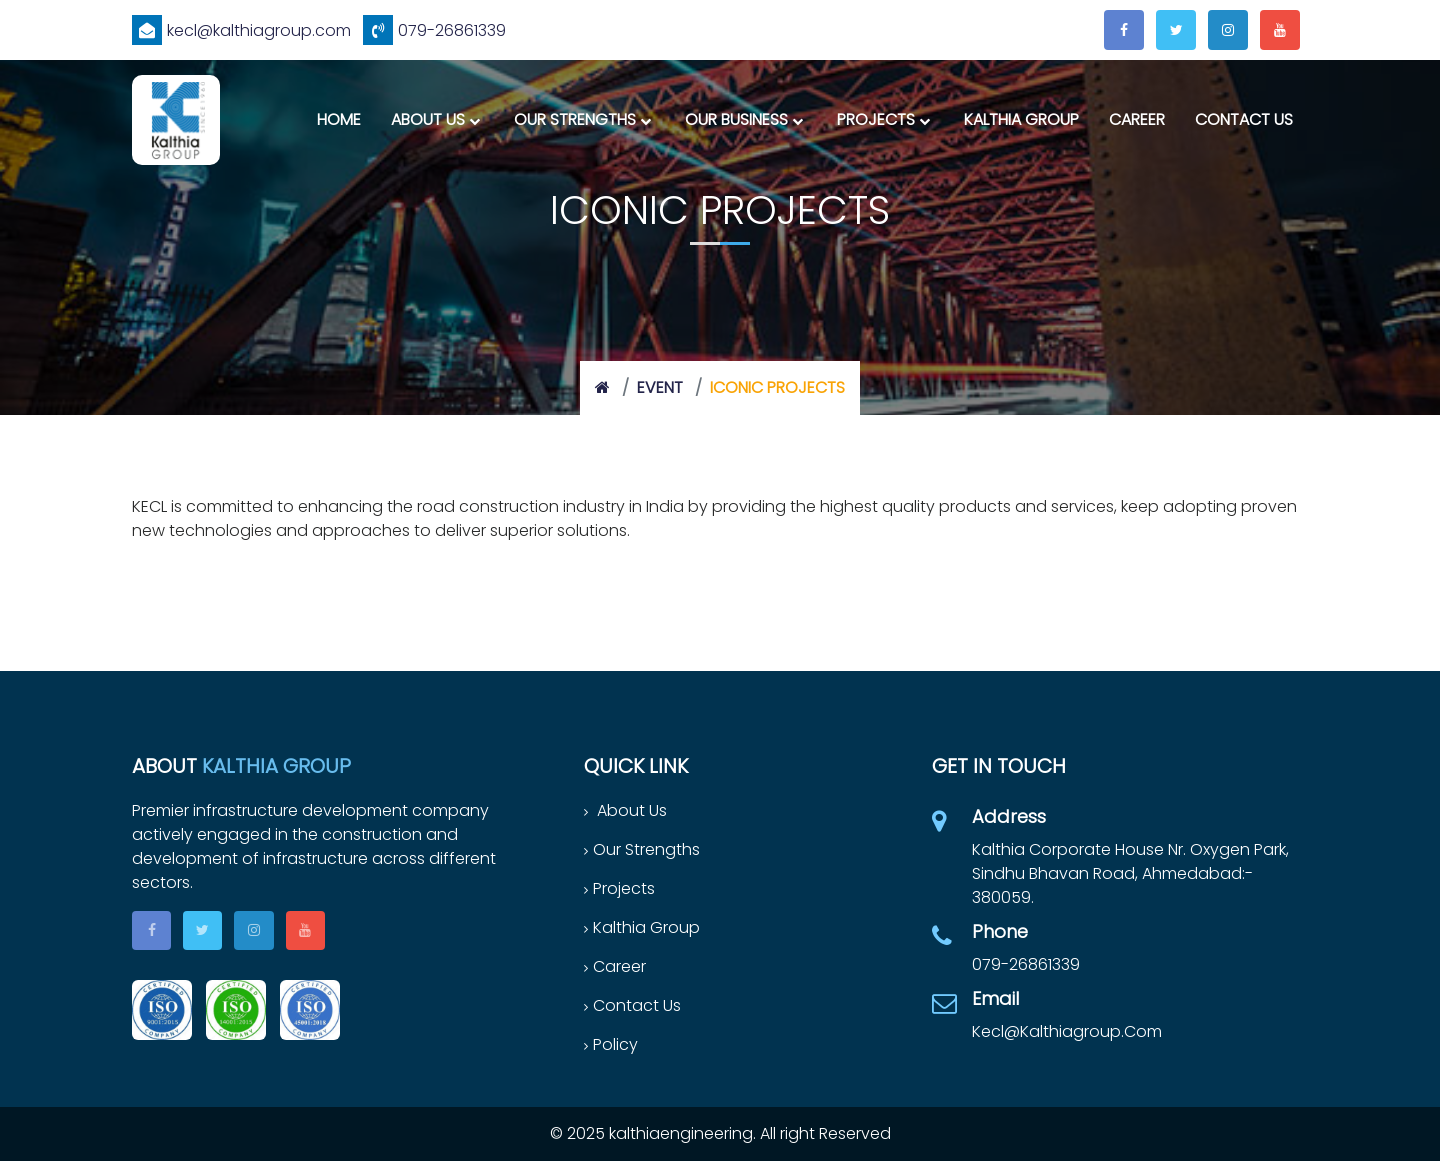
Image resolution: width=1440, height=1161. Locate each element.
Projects (876, 119)
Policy (611, 1044)
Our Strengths (575, 119)
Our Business (736, 119)
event (660, 387)
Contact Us (1244, 119)
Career (1137, 119)
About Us (428, 119)
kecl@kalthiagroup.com (241, 30)
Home (339, 119)
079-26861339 (434, 30)
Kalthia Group (1021, 119)
